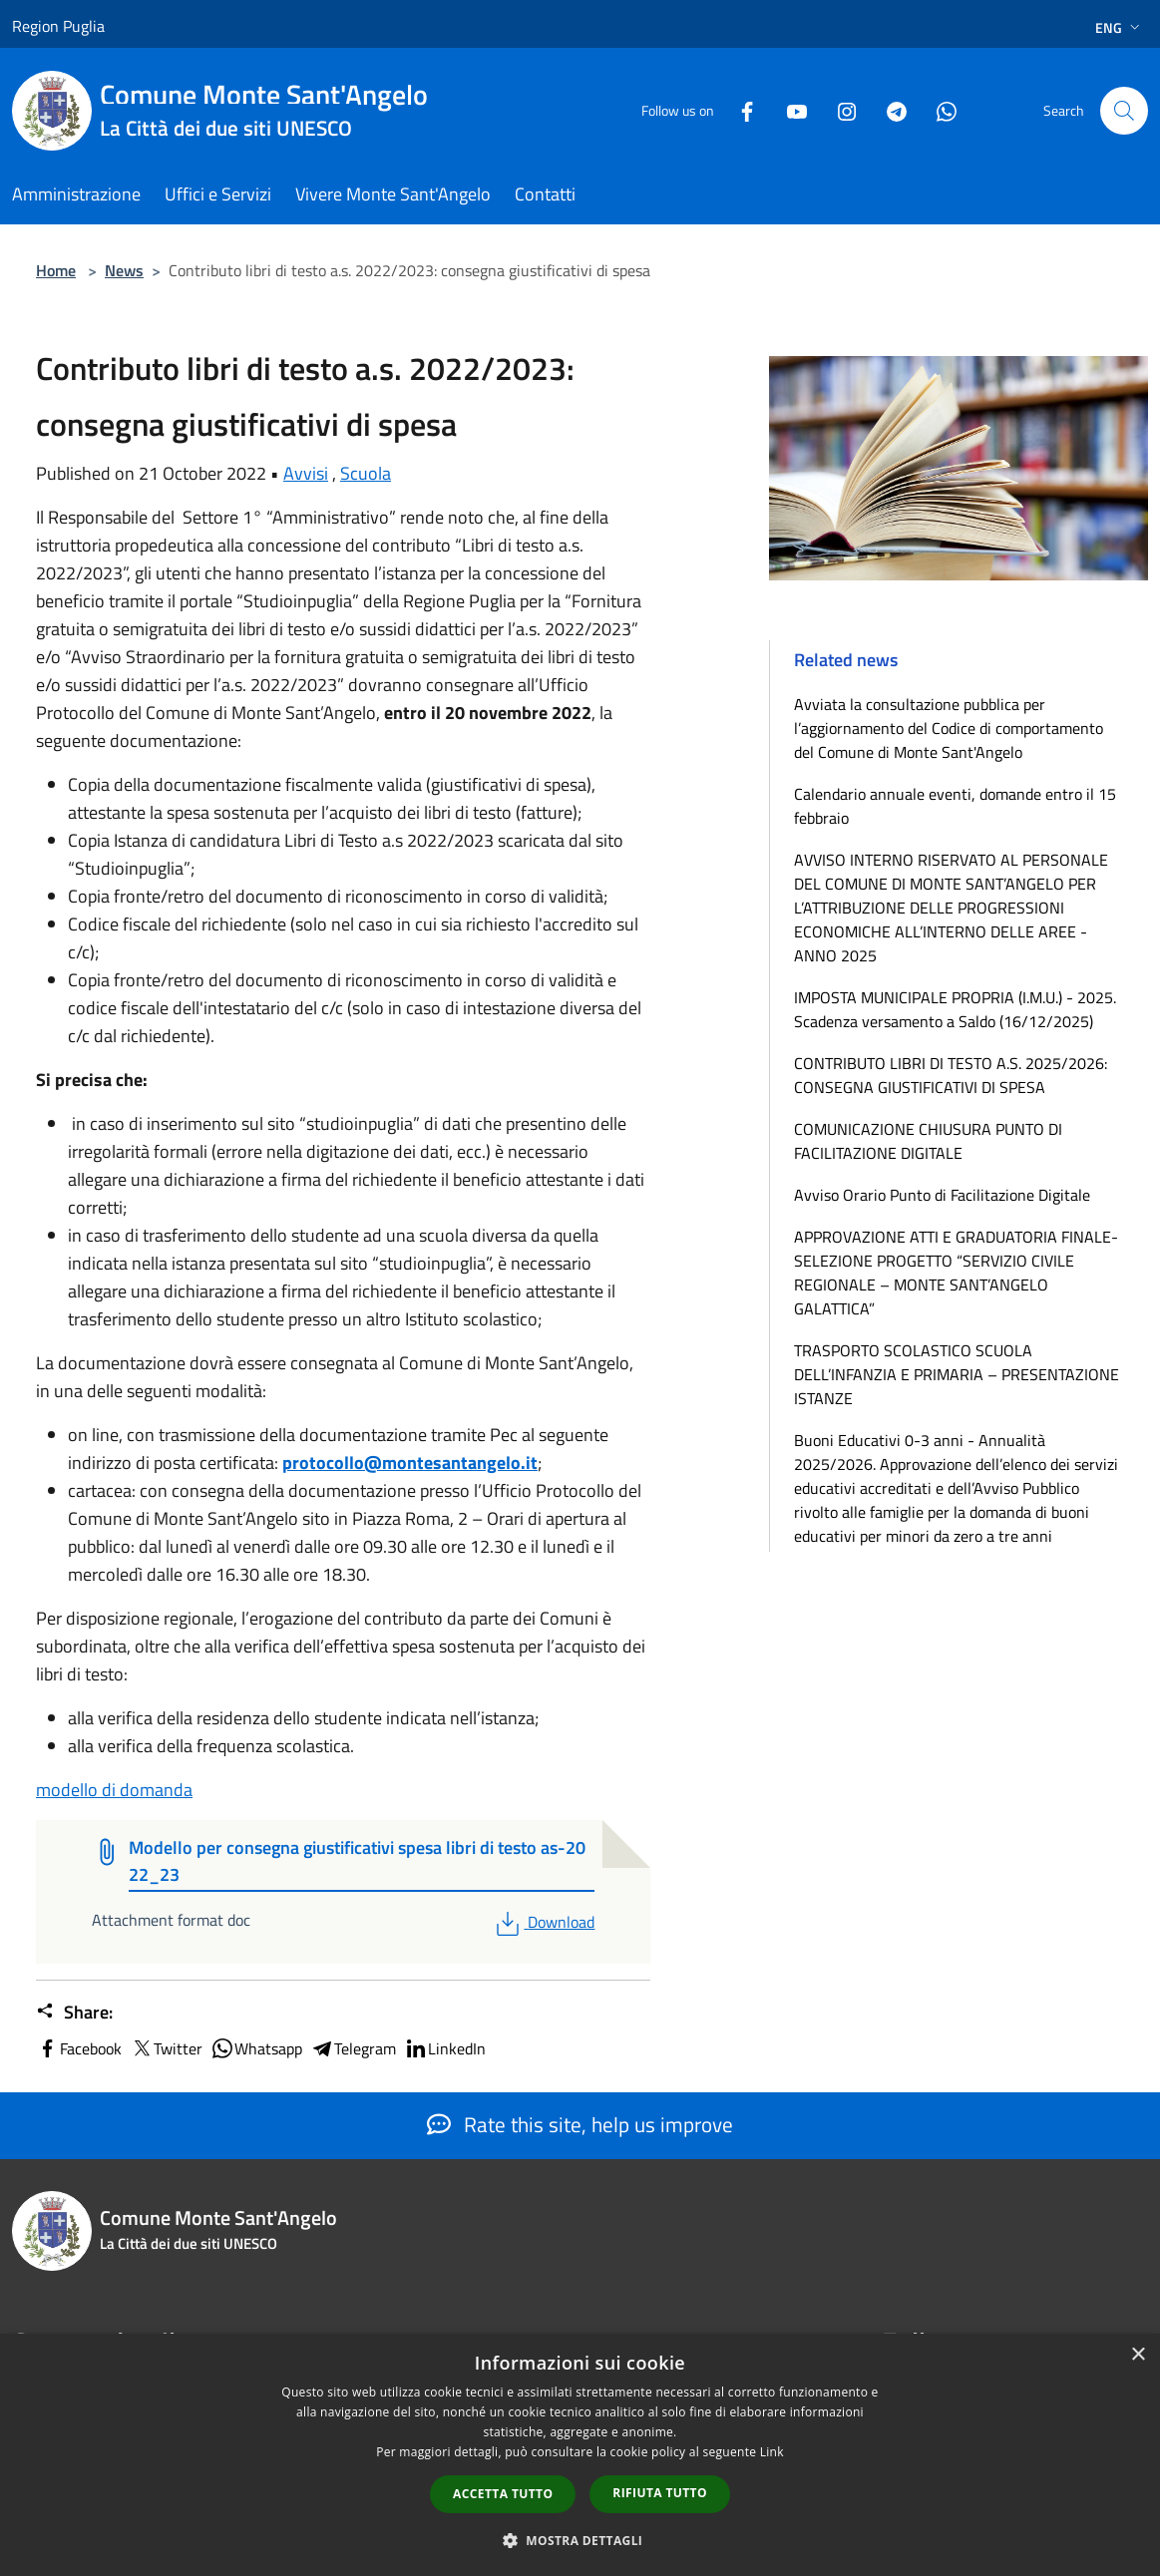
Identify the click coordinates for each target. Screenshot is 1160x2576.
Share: (74, 2012)
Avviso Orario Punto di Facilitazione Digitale (942, 1195)
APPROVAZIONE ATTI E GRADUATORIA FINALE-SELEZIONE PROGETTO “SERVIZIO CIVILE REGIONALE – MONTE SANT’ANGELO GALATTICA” (956, 1272)
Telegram (353, 2048)
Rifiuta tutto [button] (659, 2492)
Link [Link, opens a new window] (772, 2451)
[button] (580, 2540)
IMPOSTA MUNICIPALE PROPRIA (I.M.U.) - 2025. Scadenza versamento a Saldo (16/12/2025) (955, 1009)
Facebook (79, 2048)
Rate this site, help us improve (580, 2124)
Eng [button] (1119, 27)
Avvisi (305, 473)
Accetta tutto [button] (503, 2493)
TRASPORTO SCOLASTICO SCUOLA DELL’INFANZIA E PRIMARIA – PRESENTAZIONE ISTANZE (956, 1374)
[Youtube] (789, 110)
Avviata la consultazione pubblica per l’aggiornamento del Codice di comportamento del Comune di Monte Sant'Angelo (948, 728)
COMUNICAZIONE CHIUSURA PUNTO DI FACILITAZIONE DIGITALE (928, 1141)
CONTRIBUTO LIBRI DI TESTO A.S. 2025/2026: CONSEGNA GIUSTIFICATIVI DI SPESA (950, 1075)
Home (56, 270)
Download (543, 1922)
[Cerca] (1124, 111)
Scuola (365, 473)
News (124, 270)
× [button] (1137, 2355)
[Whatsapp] (939, 110)
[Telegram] (889, 110)
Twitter (166, 2048)
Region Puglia (58, 26)
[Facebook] (739, 110)
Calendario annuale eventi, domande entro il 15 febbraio (955, 806)
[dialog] (580, 2455)
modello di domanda (114, 1789)
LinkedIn (445, 2048)
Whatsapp (256, 2048)
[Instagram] (839, 110)
